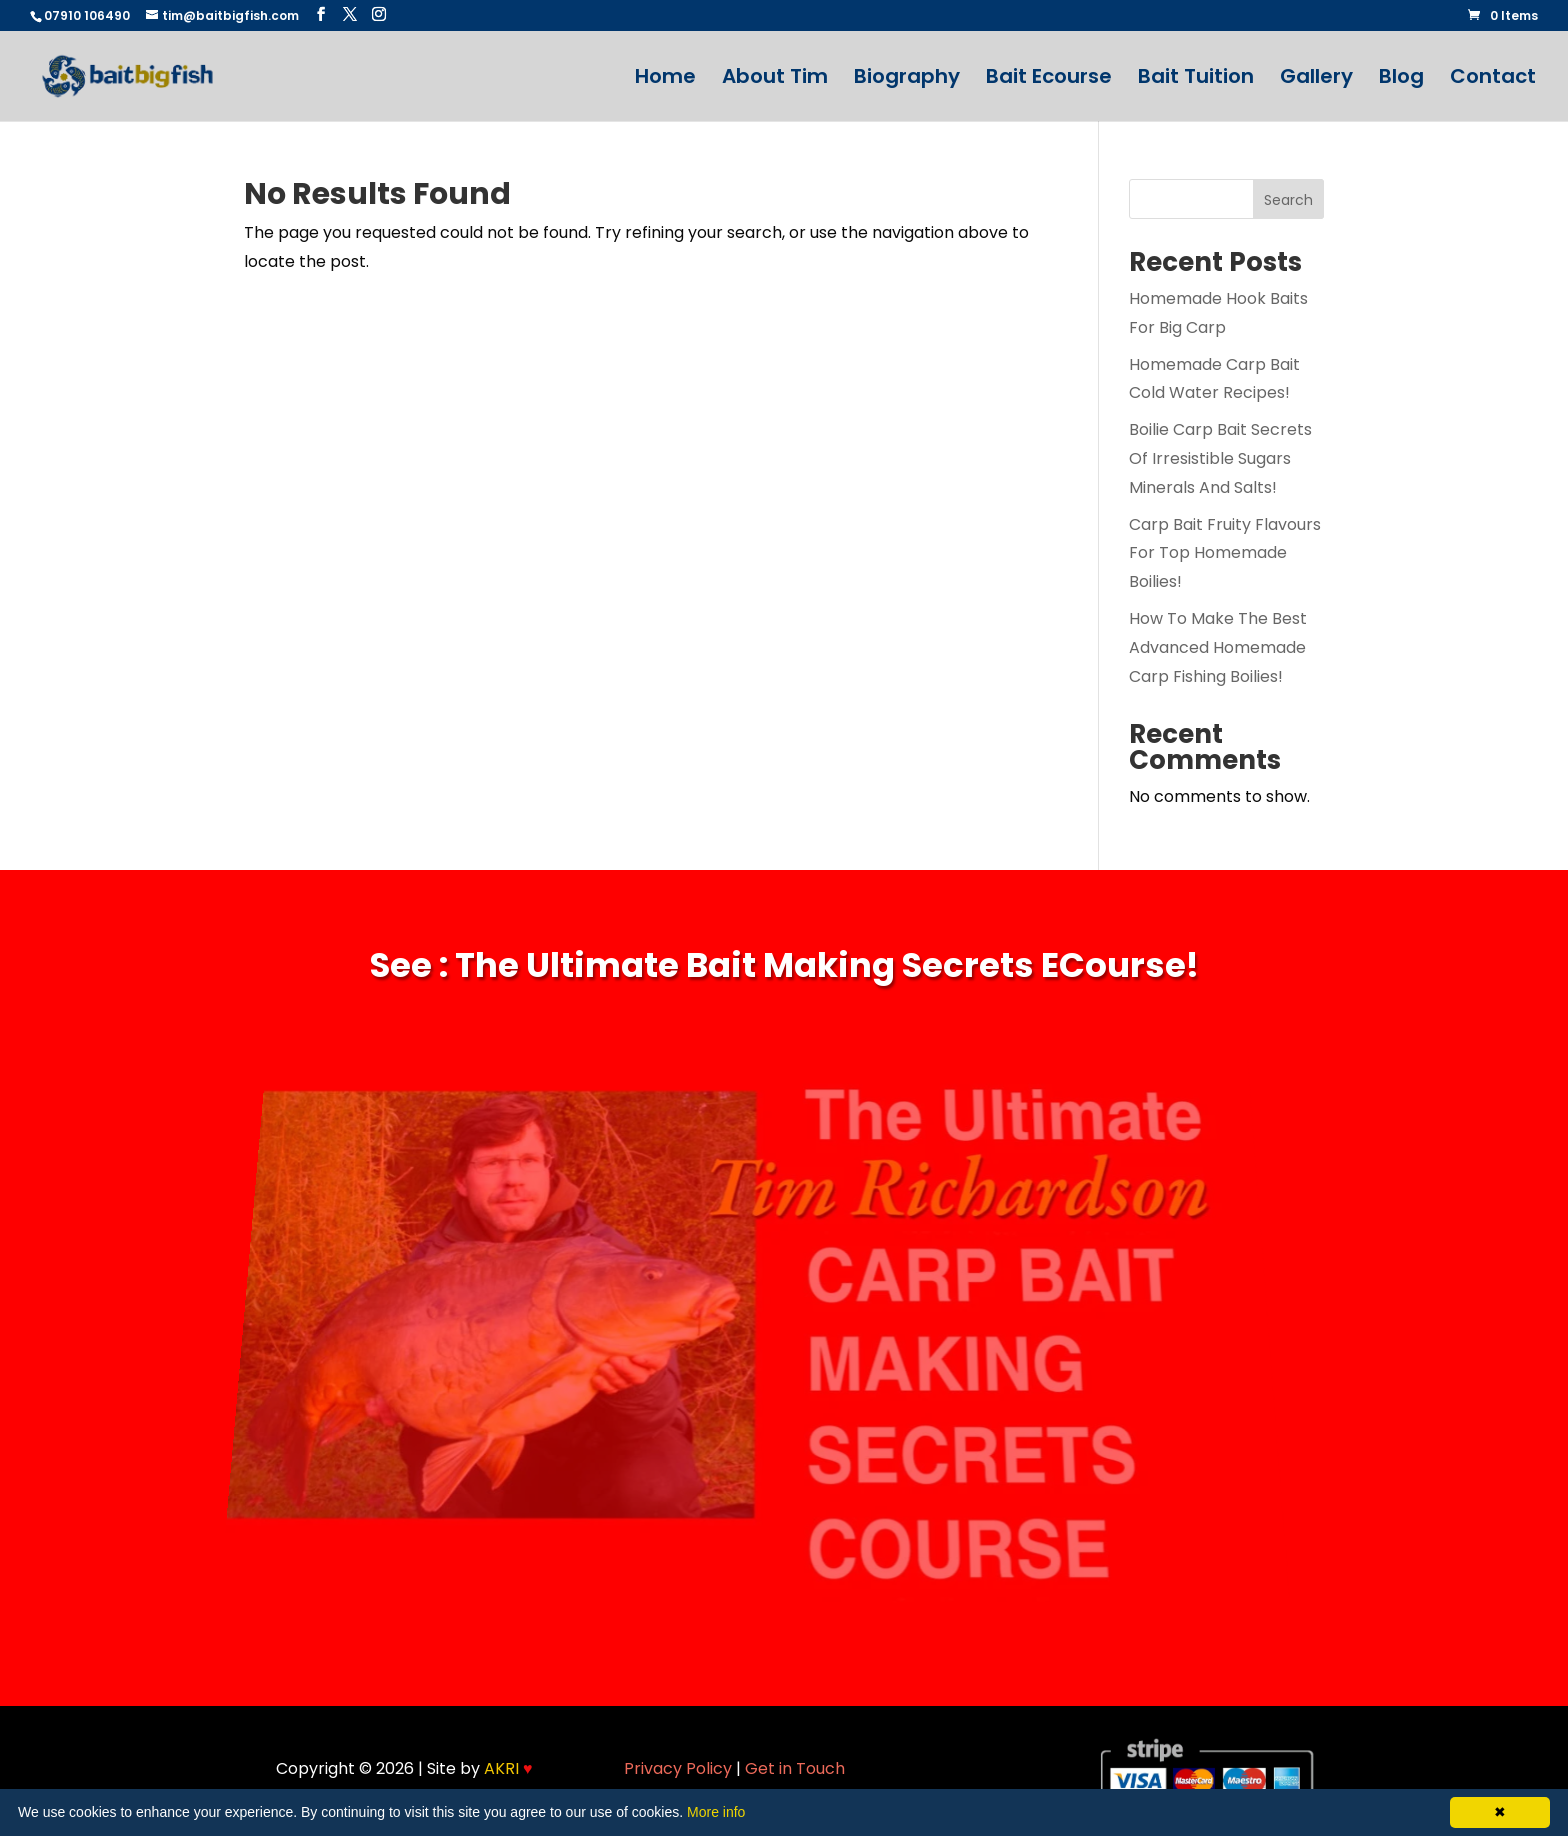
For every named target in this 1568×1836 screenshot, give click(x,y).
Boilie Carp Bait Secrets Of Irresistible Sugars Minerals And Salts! (1220, 458)
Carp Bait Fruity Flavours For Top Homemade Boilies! (1225, 553)
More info (716, 1812)
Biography (907, 79)
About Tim (775, 79)
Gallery (1316, 79)
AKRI (508, 1768)
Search (1288, 200)
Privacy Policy (678, 1768)
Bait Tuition (1196, 79)
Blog (1401, 79)
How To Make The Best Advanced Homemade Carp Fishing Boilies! (1218, 647)
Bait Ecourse (1049, 79)
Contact (1493, 79)
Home (665, 79)
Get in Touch (795, 1768)
